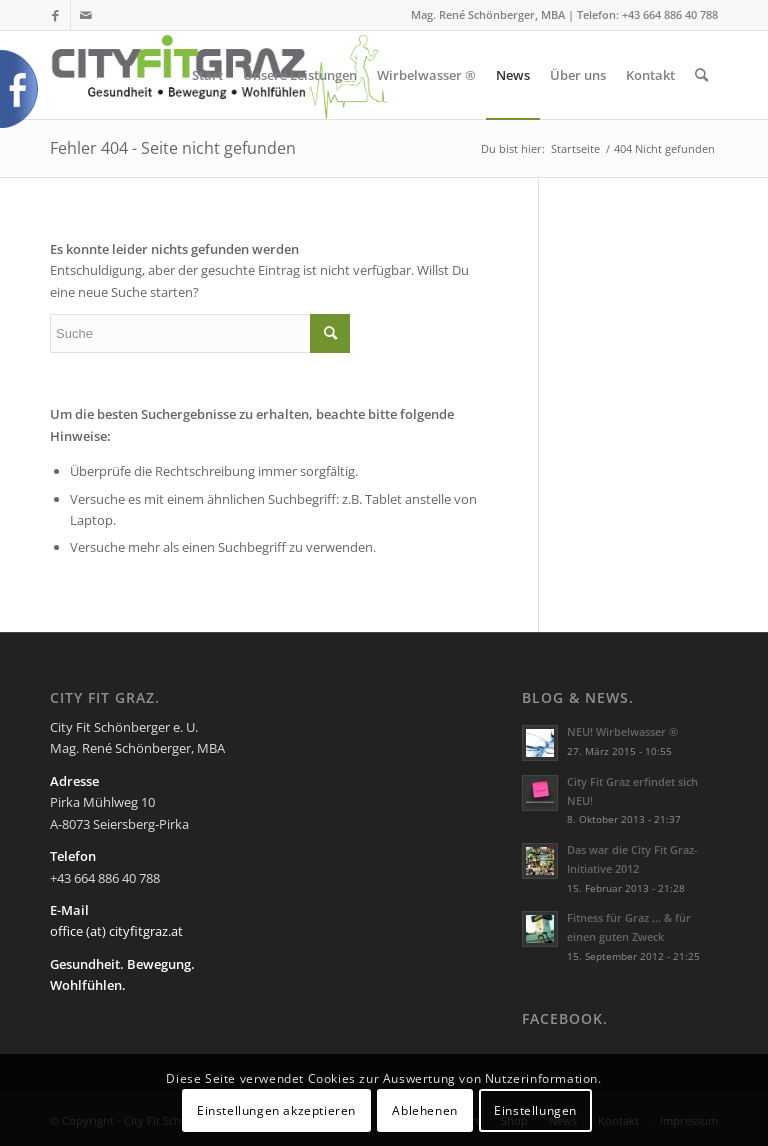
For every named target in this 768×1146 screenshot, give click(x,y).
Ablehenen (424, 1110)
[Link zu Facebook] (55, 15)
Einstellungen (535, 1110)
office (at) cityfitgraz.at (116, 931)
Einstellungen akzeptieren (276, 1110)
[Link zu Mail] (86, 15)
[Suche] (701, 75)
